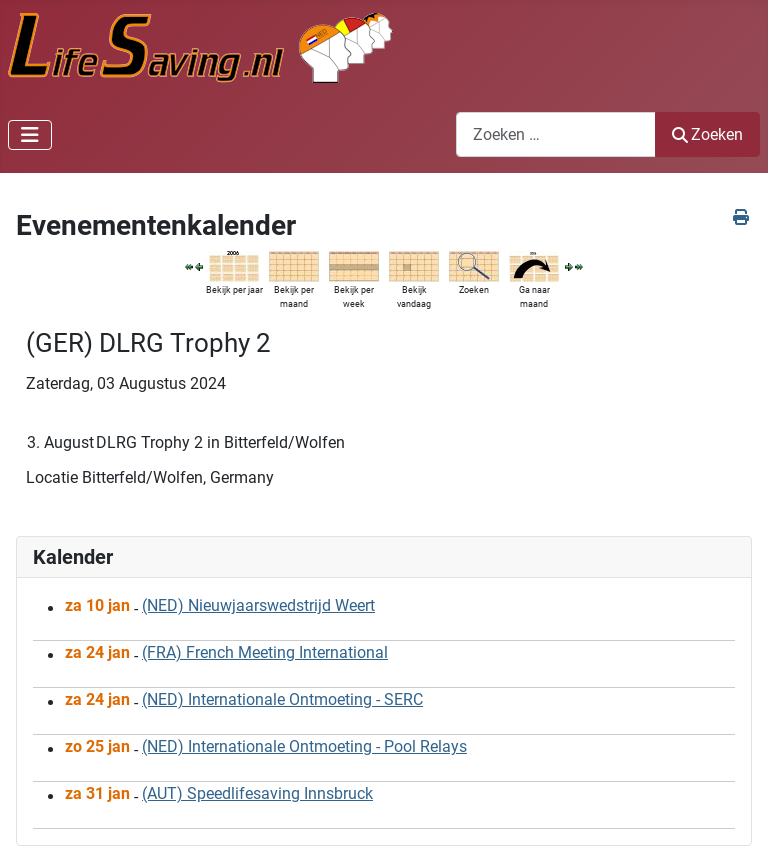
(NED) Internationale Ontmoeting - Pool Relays (304, 746)
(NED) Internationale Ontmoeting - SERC (282, 699)
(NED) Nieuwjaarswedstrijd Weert (258, 605)
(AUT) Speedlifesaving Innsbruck (257, 793)
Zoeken (707, 134)
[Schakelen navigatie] (30, 135)
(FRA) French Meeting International (265, 652)
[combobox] (556, 134)
